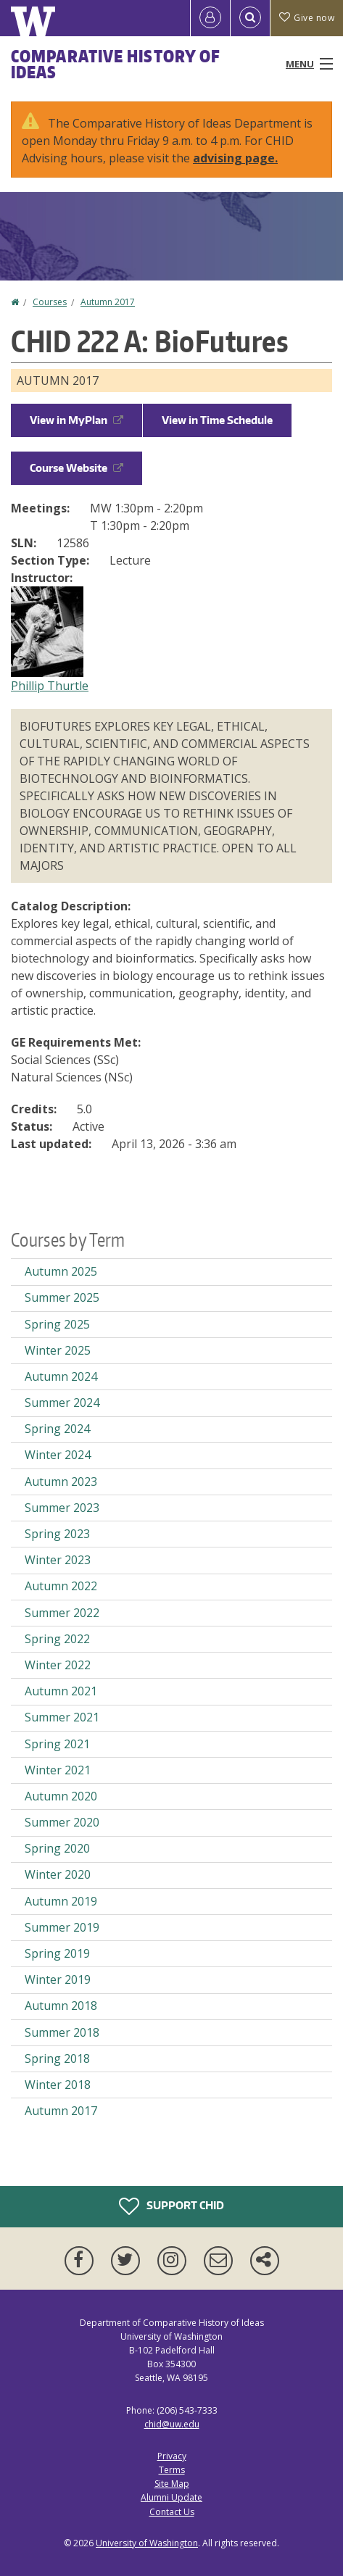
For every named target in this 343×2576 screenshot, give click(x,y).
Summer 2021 (62, 1717)
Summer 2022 (62, 1613)
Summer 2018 (62, 2032)
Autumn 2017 (107, 302)
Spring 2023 (57, 1534)
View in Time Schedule (217, 420)
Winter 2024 (58, 1455)
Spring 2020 (57, 1848)
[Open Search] (250, 18)
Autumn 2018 (61, 2006)
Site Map (171, 2483)
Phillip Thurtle (49, 686)
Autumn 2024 (61, 1376)
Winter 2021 (58, 1770)
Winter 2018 (58, 2085)
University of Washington (147, 2543)
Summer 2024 (62, 1402)
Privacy (171, 2456)
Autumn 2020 (61, 1796)
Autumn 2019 (61, 1901)
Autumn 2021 (61, 1691)
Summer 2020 (62, 1822)
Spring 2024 (57, 1429)
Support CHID (171, 2206)
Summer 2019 (62, 1927)
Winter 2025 (58, 1350)
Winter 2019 (58, 1979)
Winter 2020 (58, 1874)
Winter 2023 (58, 1560)
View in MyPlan (76, 420)
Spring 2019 (57, 1953)
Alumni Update (171, 2497)
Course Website (76, 468)
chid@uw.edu (171, 2424)
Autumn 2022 (61, 1586)
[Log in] (210, 18)
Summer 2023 (62, 1508)
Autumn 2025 (61, 1271)
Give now (306, 18)
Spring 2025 (57, 1324)
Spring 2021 (57, 1744)
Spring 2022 (57, 1639)
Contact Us (171, 2512)
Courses (50, 302)
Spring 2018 (57, 2058)
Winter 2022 (58, 1665)
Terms (172, 2470)
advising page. (235, 158)
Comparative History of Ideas (115, 64)
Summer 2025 (62, 1297)
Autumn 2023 (61, 1481)
